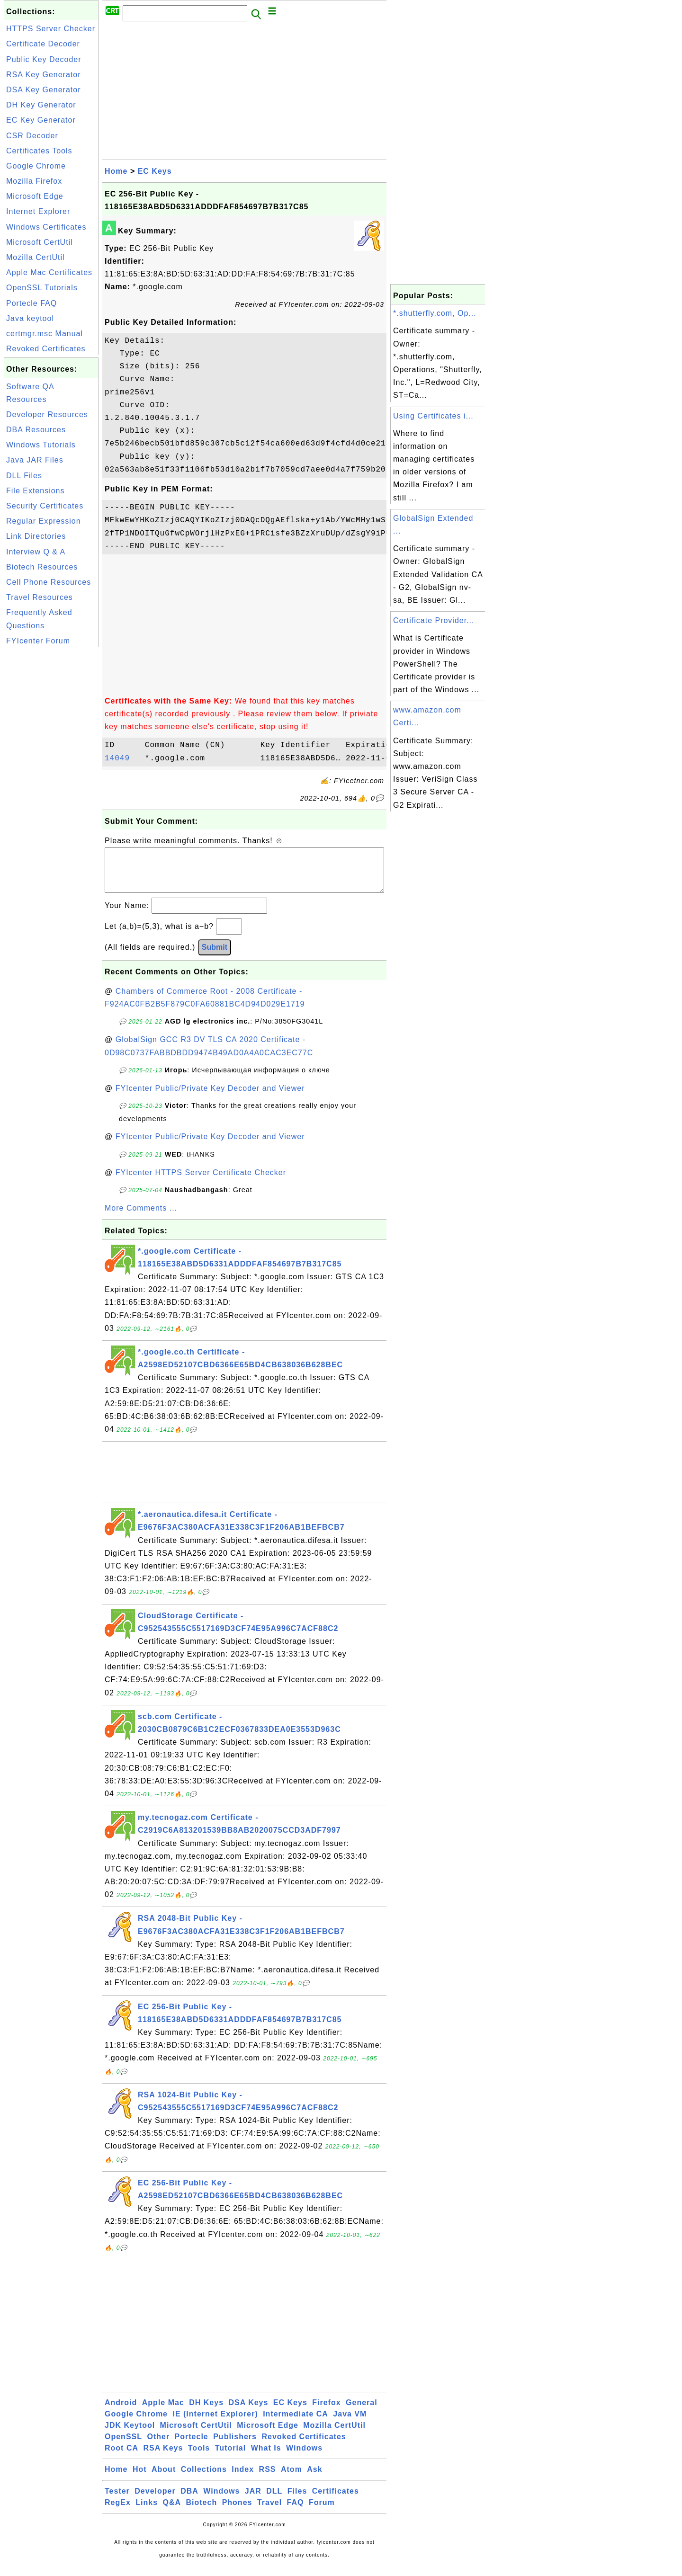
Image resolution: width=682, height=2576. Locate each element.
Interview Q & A (35, 552)
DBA (189, 2500)
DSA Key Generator (43, 90)
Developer (155, 2500)
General (361, 2412)
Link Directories (36, 536)
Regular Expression (43, 521)
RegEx (118, 2512)
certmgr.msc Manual (44, 334)
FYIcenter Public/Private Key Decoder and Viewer (210, 1098)
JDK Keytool (130, 2435)
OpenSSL (123, 2446)
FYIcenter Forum (38, 641)
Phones (237, 2512)
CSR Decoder (32, 136)
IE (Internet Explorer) (215, 2423)
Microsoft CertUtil (39, 242)
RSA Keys (163, 2457)
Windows (304, 2457)
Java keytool (30, 318)
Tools (199, 2457)
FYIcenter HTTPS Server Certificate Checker (201, 1182)
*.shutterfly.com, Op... (434, 313)
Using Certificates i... (433, 416)
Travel (269, 2512)
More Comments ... (141, 1217)
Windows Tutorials (41, 445)
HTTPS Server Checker (50, 29)
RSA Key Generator (43, 75)
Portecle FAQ (31, 303)
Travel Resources (39, 597)
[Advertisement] (51, 792)
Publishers (235, 2446)
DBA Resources (36, 430)
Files (297, 2500)
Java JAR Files (34, 460)
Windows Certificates (46, 227)
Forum (322, 2512)
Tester (117, 2500)
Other (158, 2446)
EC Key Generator (41, 120)
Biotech (201, 2512)
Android (121, 2412)
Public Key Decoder (43, 59)
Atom (291, 2479)
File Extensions (35, 491)
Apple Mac (163, 2412)
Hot (140, 2479)
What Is (266, 2457)
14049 (122, 758)
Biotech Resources (42, 567)
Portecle (191, 2446)
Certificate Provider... (434, 620)
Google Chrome (36, 166)
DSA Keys (249, 2412)
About (164, 2479)
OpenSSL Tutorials (42, 288)
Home (116, 171)
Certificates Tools (39, 151)
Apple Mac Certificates (49, 272)
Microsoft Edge (34, 196)
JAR (253, 2500)
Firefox (326, 2412)
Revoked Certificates (46, 349)
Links (146, 2512)
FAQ (295, 2512)
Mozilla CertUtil (35, 257)
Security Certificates (44, 506)
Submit (214, 957)
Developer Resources (47, 414)
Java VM (350, 2423)
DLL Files (24, 476)
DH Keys (206, 2412)
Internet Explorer (38, 211)
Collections (204, 2479)
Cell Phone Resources (48, 582)
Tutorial (230, 2457)
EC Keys (155, 171)
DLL (274, 2500)
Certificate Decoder (43, 44)
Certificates (335, 2500)
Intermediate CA (295, 2423)
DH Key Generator (41, 105)
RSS (267, 2479)
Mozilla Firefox (34, 181)
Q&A (172, 2512)
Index (243, 2479)
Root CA (121, 2457)
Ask (314, 2479)
